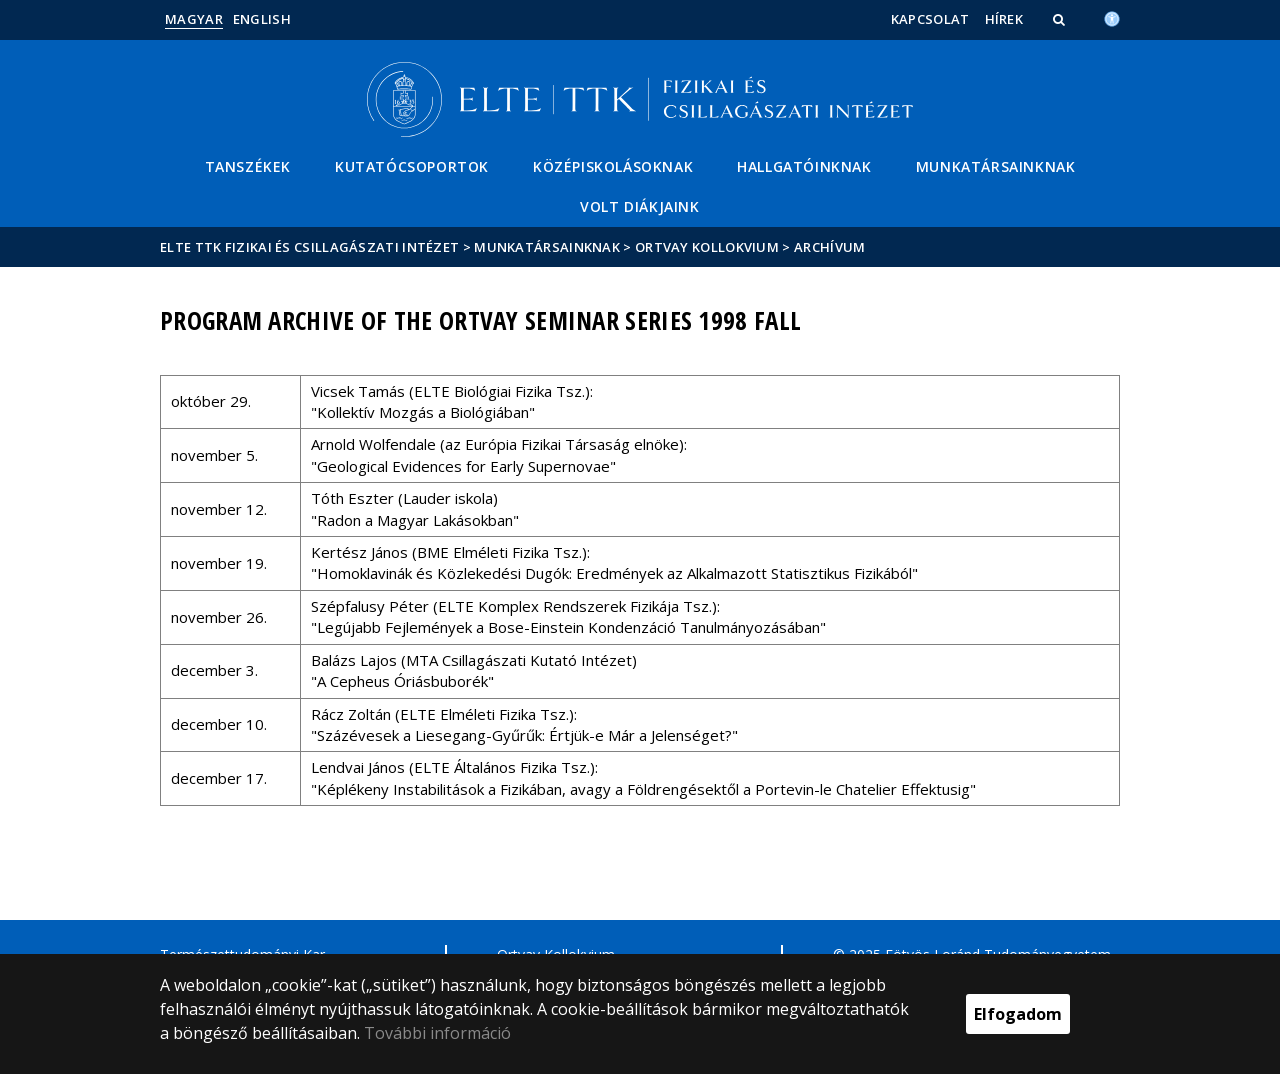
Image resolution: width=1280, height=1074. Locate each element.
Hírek (1004, 19)
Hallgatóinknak (804, 166)
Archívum (829, 247)
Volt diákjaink (639, 206)
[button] (1061, 19)
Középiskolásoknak (613, 166)
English (262, 19)
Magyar (194, 19)
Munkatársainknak (996, 166)
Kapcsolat (930, 19)
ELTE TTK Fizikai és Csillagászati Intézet (309, 247)
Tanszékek (248, 166)
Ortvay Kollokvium (707, 247)
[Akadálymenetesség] (1112, 17)
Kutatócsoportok (412, 166)
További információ (437, 1033)
